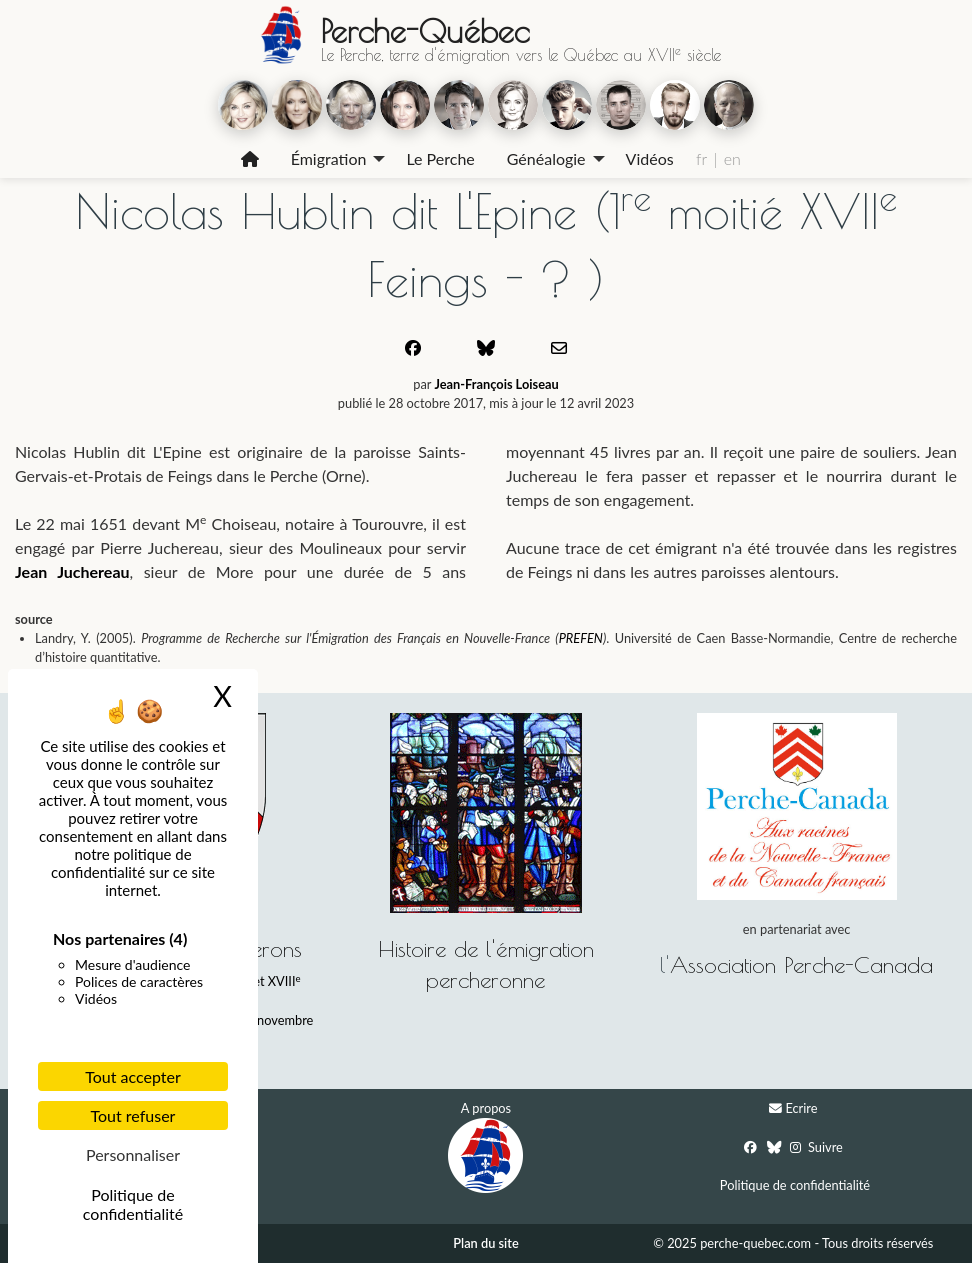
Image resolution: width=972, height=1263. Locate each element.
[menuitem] (250, 159)
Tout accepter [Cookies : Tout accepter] (133, 1076)
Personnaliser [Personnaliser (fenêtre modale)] (133, 1154)
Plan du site (485, 1243)
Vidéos (650, 158)
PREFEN (581, 638)
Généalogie (546, 158)
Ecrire (801, 1108)
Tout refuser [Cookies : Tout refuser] (133, 1115)
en (732, 158)
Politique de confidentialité (795, 1185)
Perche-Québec (425, 31)
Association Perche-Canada (801, 964)
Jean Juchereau (72, 571)
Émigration (329, 158)
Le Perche (440, 158)
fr (701, 158)
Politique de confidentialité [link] (133, 1204)
